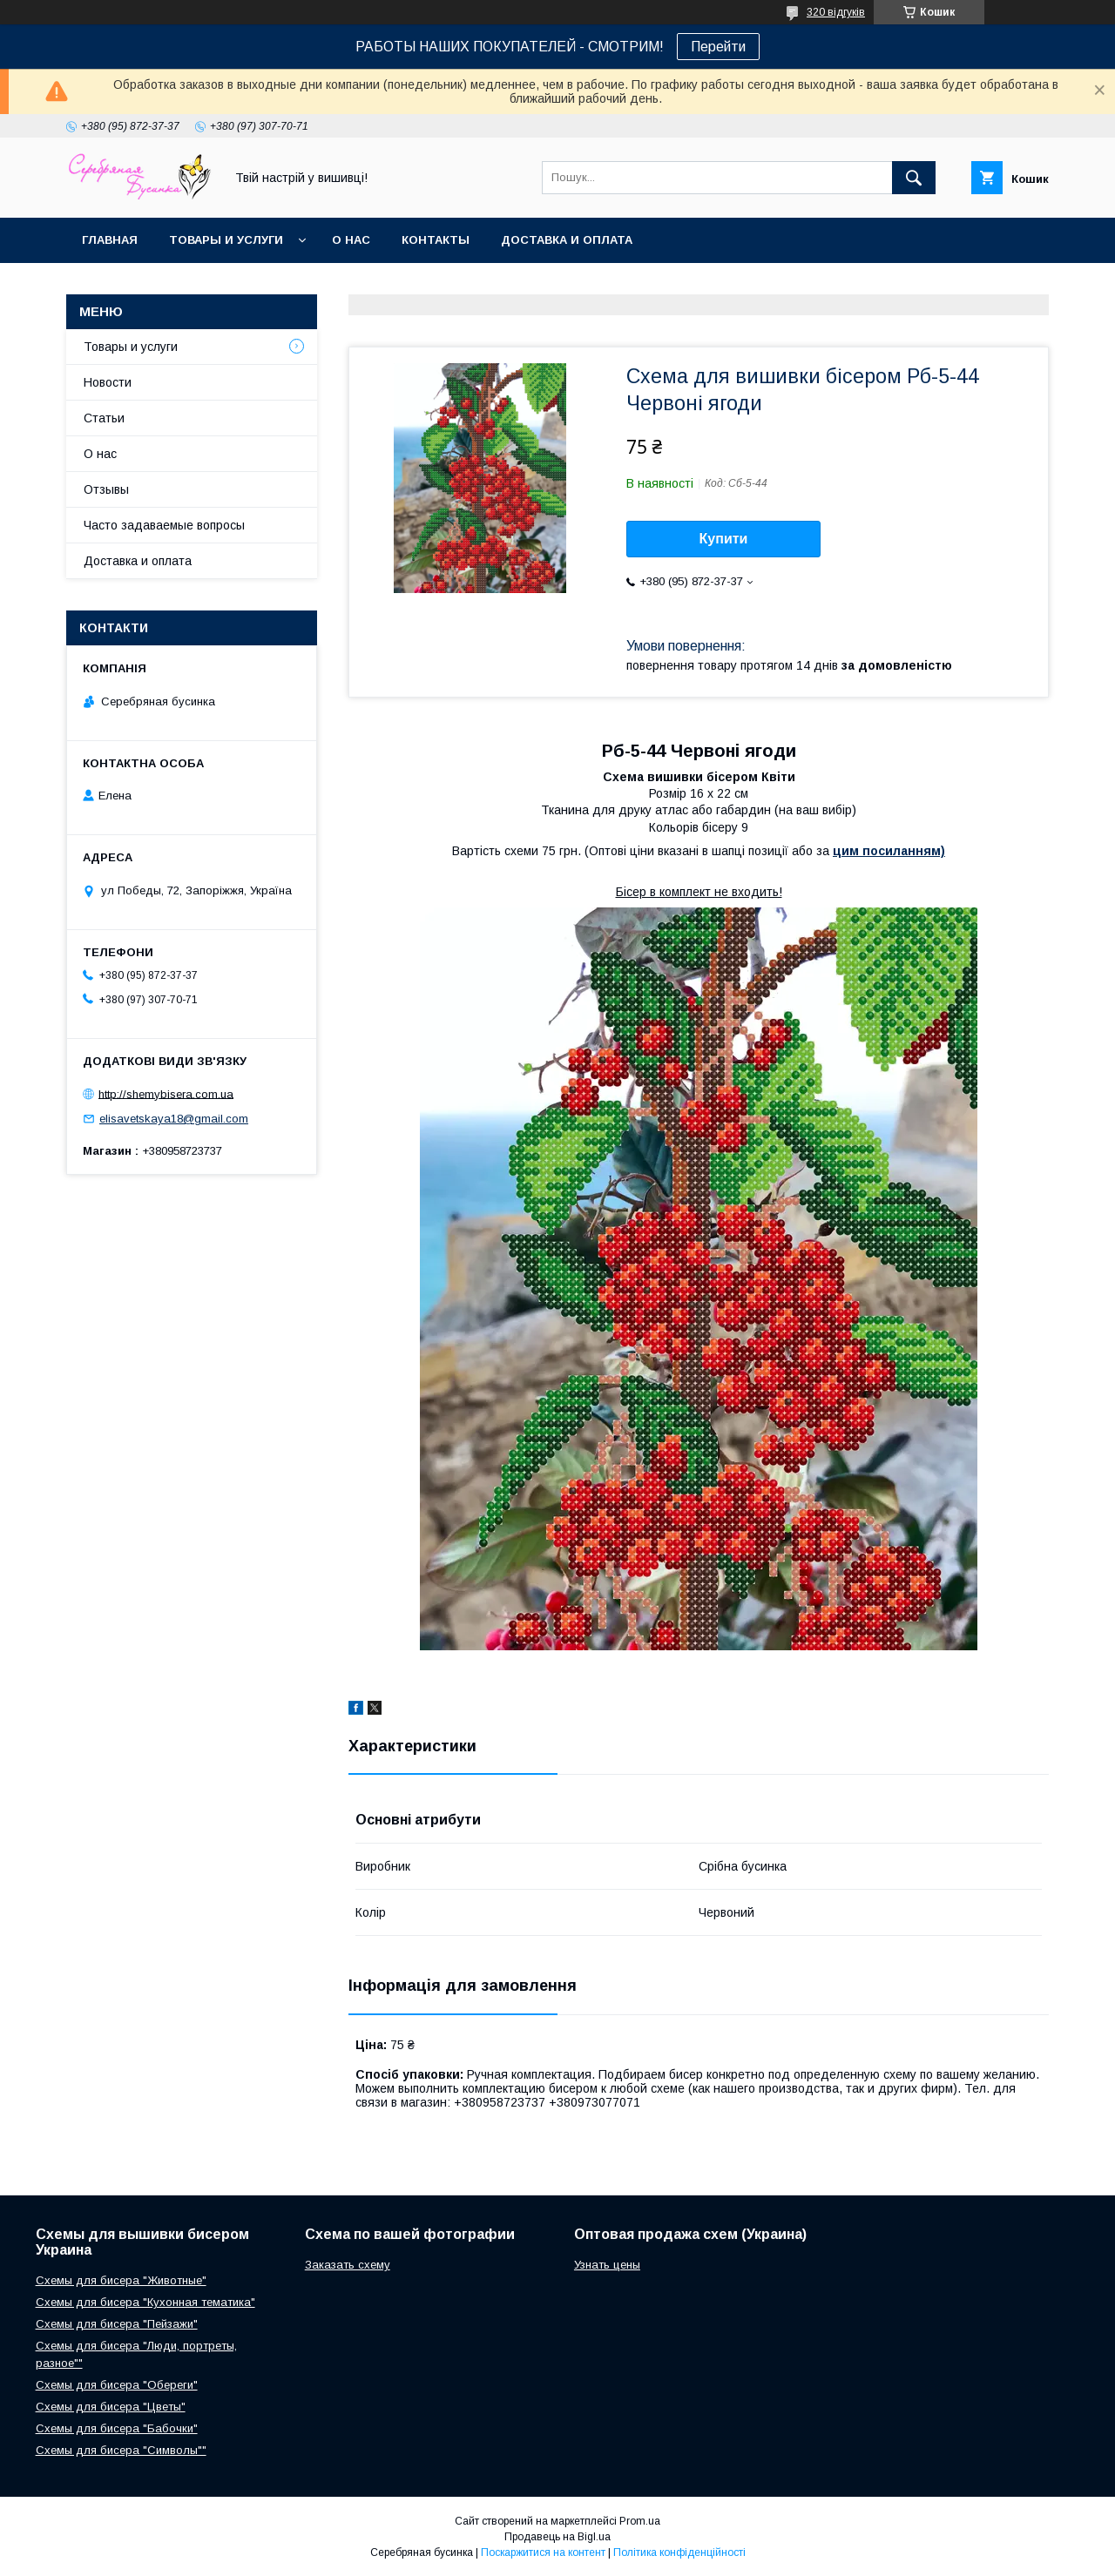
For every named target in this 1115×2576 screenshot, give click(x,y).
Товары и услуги (226, 239)
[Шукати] (914, 177)
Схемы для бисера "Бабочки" (117, 2428)
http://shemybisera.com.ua (165, 1093)
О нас (351, 239)
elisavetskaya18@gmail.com (173, 1118)
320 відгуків (836, 12)
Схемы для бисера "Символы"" (121, 2450)
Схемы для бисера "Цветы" (111, 2406)
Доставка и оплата (566, 239)
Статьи (104, 418)
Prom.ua (639, 2521)
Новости (108, 382)
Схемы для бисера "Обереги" (117, 2384)
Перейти (718, 46)
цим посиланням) (889, 851)
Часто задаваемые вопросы (164, 525)
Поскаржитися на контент (543, 2552)
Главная (110, 239)
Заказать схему (347, 2264)
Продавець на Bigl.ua (557, 2537)
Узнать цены (607, 2264)
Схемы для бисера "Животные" (121, 2280)
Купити (723, 538)
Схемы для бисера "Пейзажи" (117, 2323)
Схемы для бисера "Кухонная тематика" (145, 2302)
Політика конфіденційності (679, 2552)
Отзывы (106, 489)
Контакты (436, 239)
